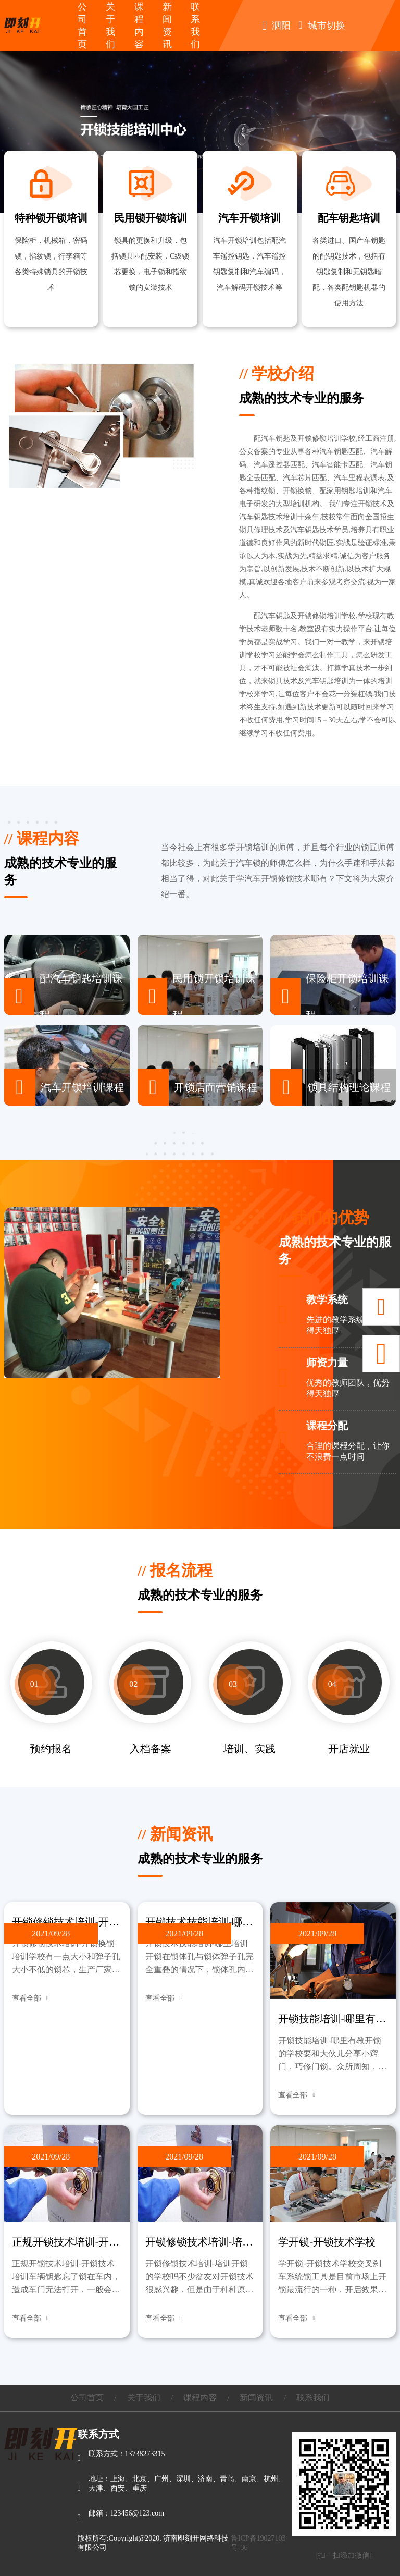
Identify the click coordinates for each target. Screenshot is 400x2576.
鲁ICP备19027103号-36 (258, 2543)
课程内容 (200, 2397)
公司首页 (87, 2397)
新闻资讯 (256, 2397)
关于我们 (143, 2397)
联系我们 (313, 2397)
